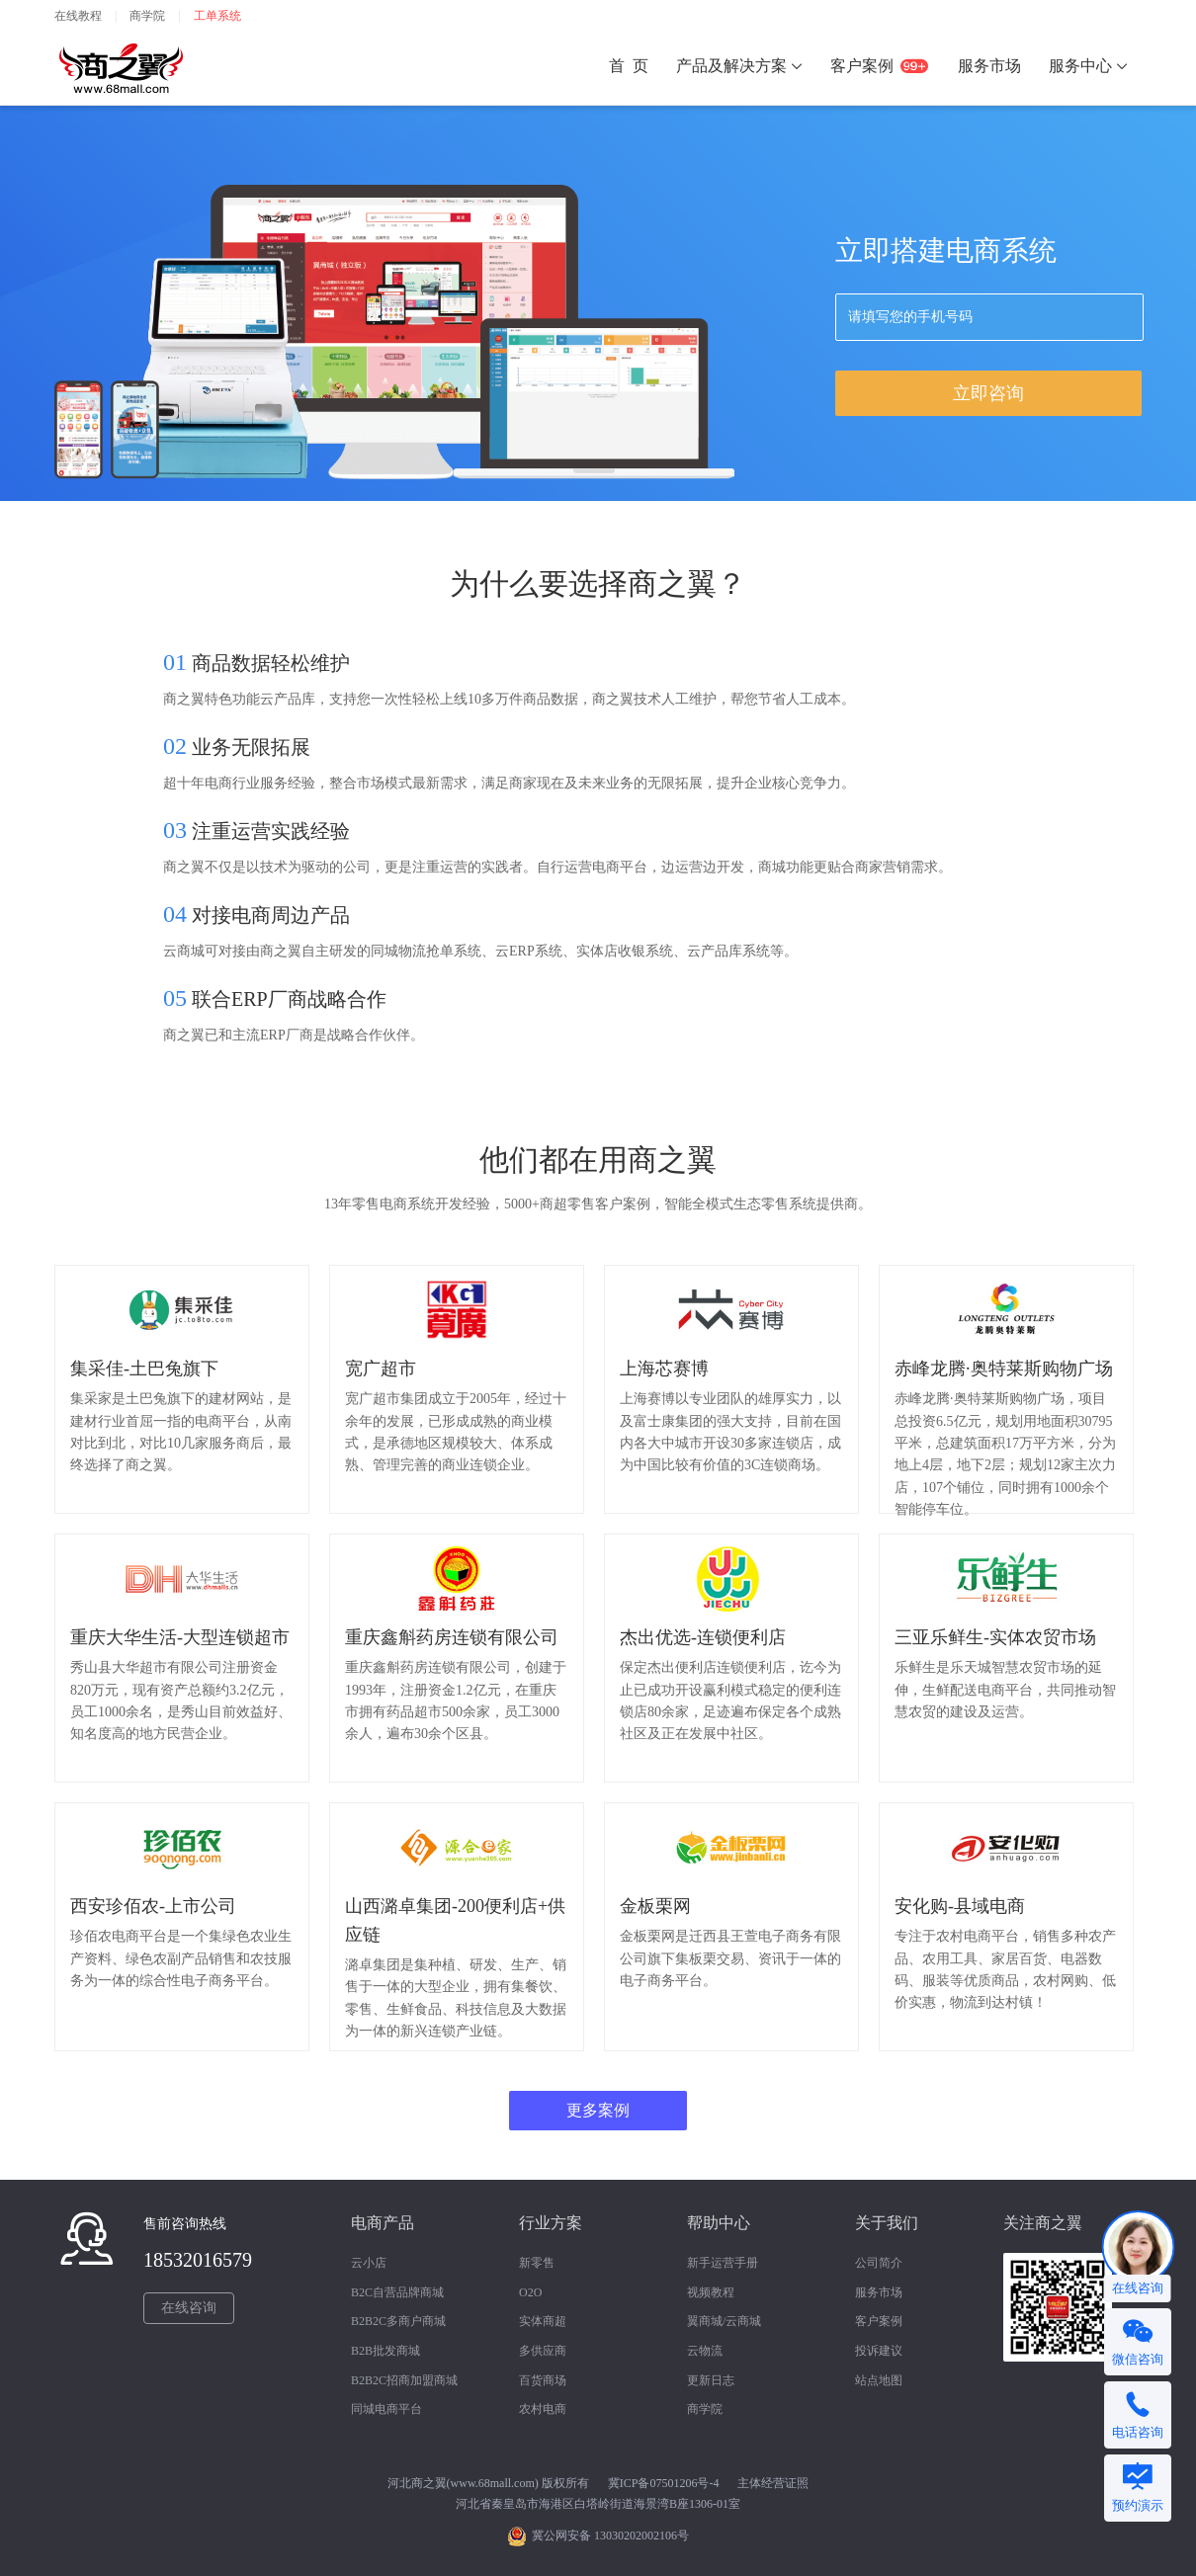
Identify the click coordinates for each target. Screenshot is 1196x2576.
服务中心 (1088, 65)
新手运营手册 (722, 2263)
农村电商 (542, 2409)
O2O (530, 2292)
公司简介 (878, 2263)
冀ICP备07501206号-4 (664, 2483)
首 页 (628, 65)
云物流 (705, 2351)
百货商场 (542, 2380)
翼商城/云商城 (724, 2321)
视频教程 (710, 2292)
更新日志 (710, 2380)
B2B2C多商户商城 (398, 2321)
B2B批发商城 (385, 2351)
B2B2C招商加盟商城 (404, 2380)
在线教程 (78, 16)
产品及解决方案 (739, 65)
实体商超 (542, 2321)
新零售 (537, 2263)
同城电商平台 (386, 2409)
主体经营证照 (773, 2483)
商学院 (147, 16)
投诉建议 (878, 2351)
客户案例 (878, 2321)
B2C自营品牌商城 (397, 2292)
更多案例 (598, 2110)
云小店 (368, 2263)
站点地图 (878, 2380)
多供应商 (542, 2351)
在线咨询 (188, 2307)
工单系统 (217, 16)
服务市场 (878, 2292)
